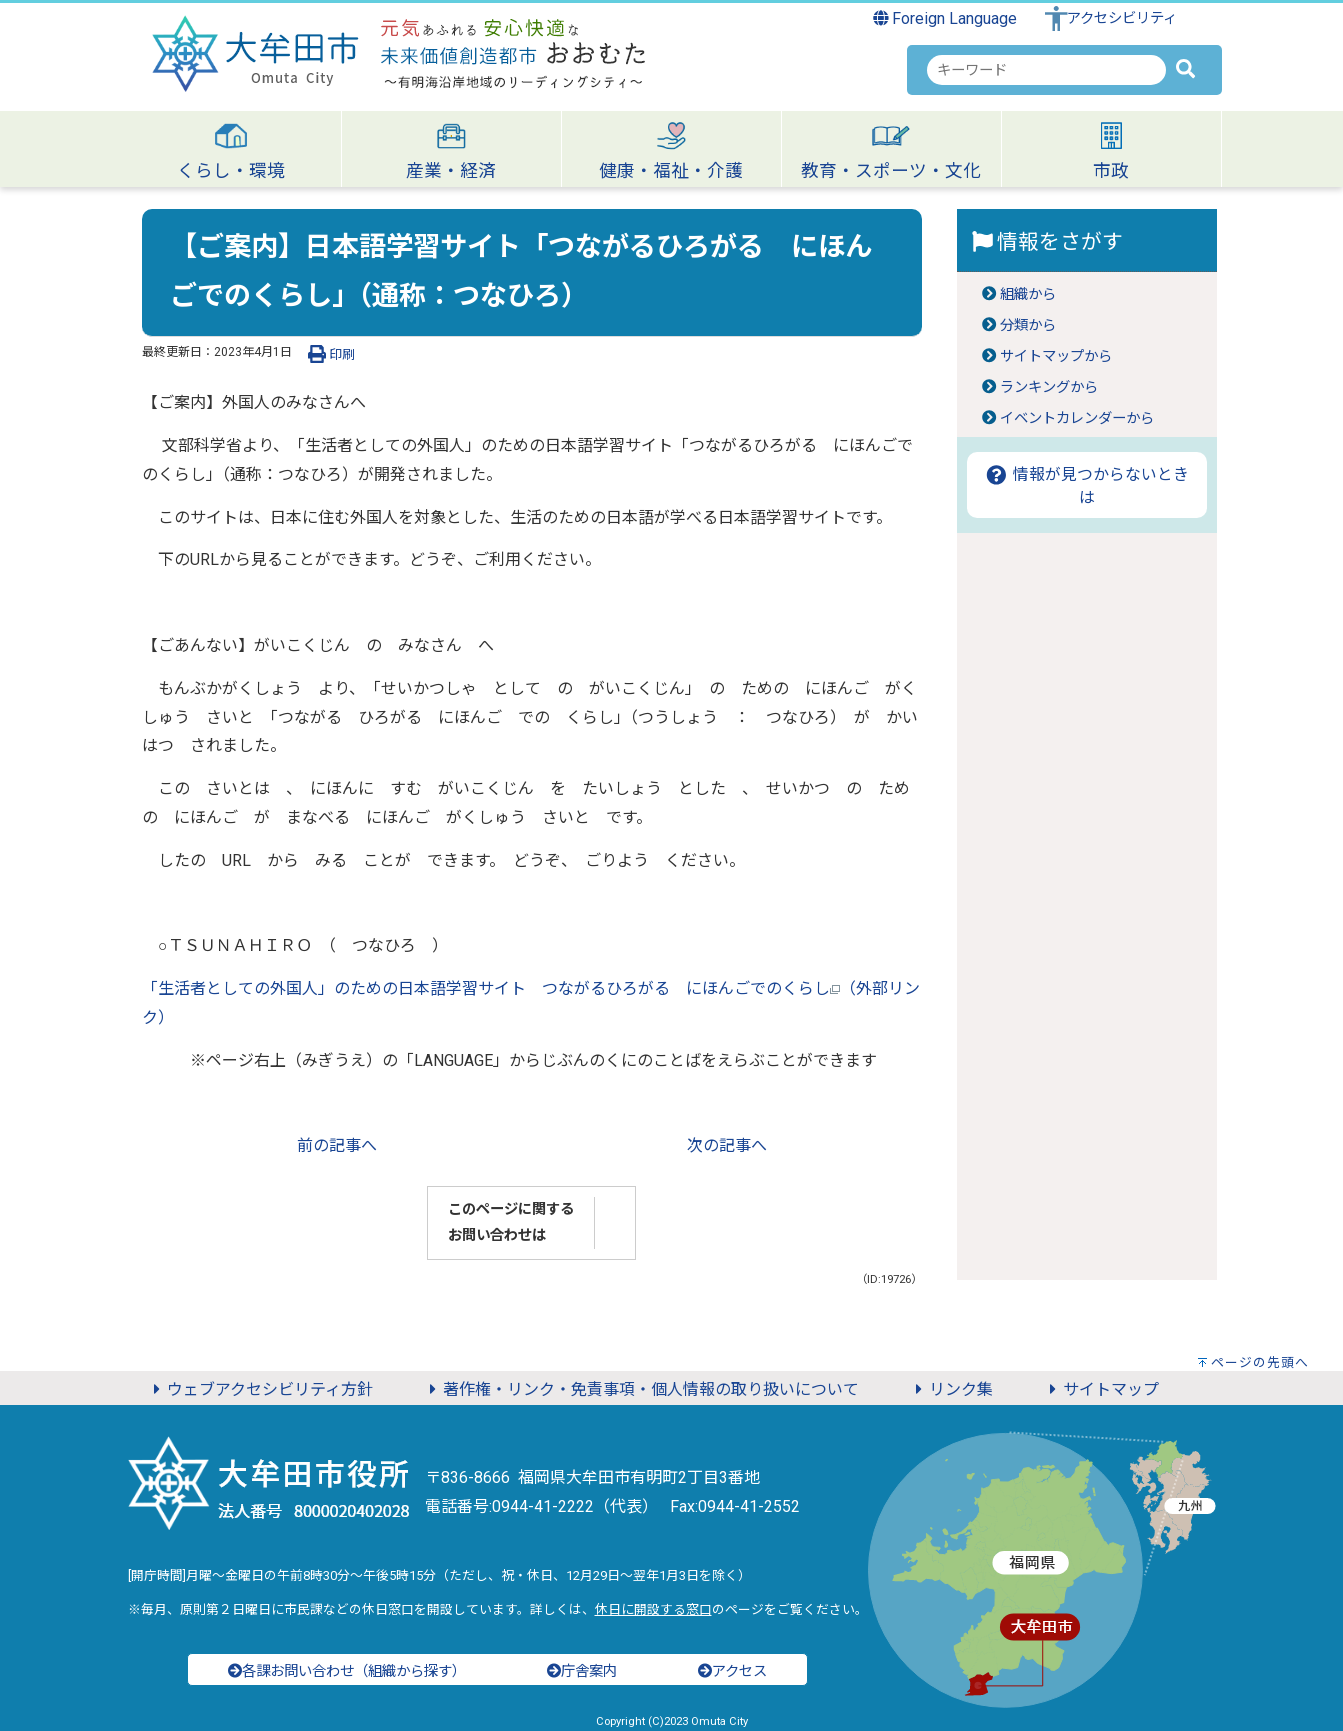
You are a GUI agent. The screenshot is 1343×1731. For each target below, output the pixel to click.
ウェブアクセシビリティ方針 (260, 1389)
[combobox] (1046, 70)
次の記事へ (727, 1145)
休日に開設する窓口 (653, 1609)
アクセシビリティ (1122, 18)
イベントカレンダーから (1077, 418)
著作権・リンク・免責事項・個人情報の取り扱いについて (641, 1389)
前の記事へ (337, 1145)
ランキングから (1049, 387)
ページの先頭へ (1260, 1362)
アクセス (732, 1671)
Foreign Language (945, 18)
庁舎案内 (582, 1671)
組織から (1028, 294)
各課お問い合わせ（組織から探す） (347, 1671)
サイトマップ (1101, 1389)
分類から (1028, 325)
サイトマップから (1056, 356)
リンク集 (951, 1389)
